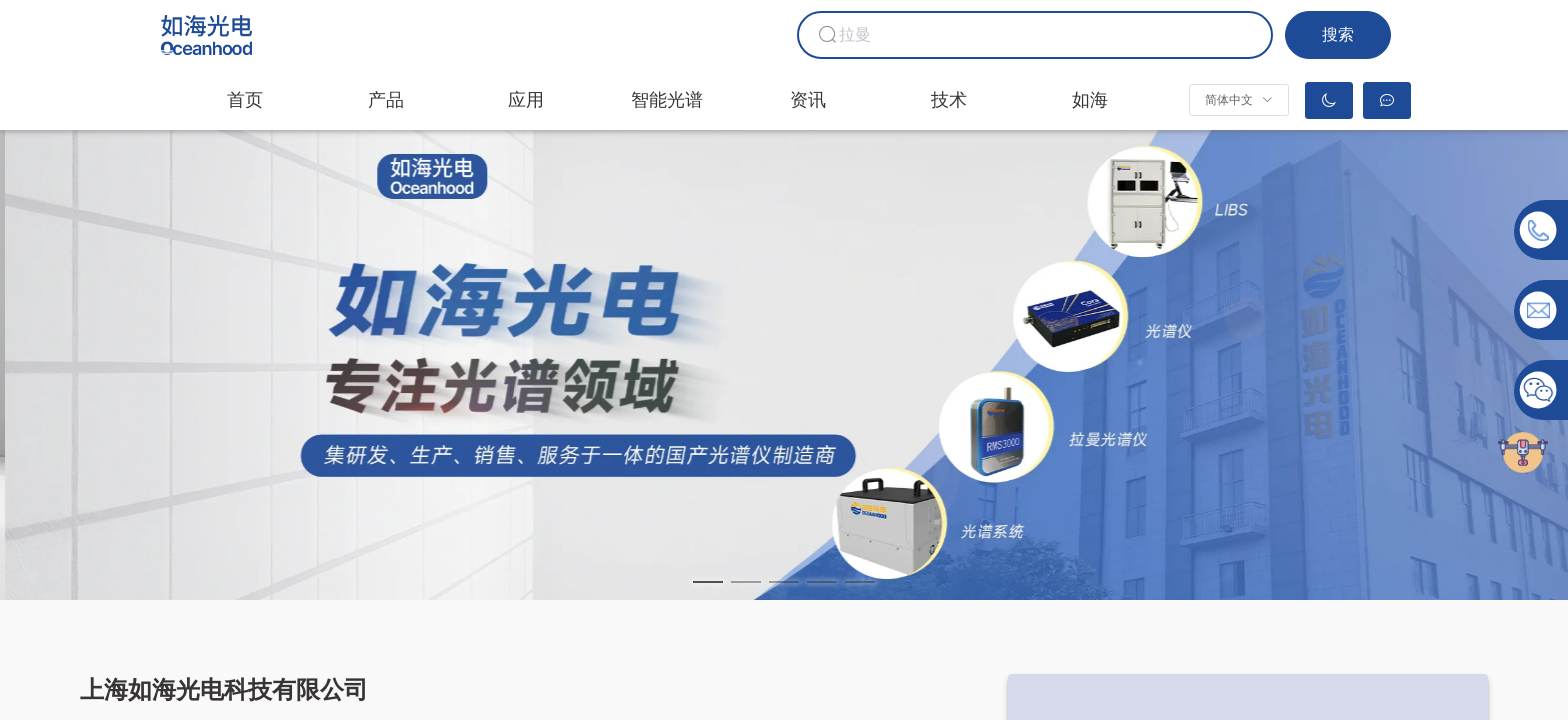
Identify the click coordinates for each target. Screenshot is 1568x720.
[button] (1239, 100)
